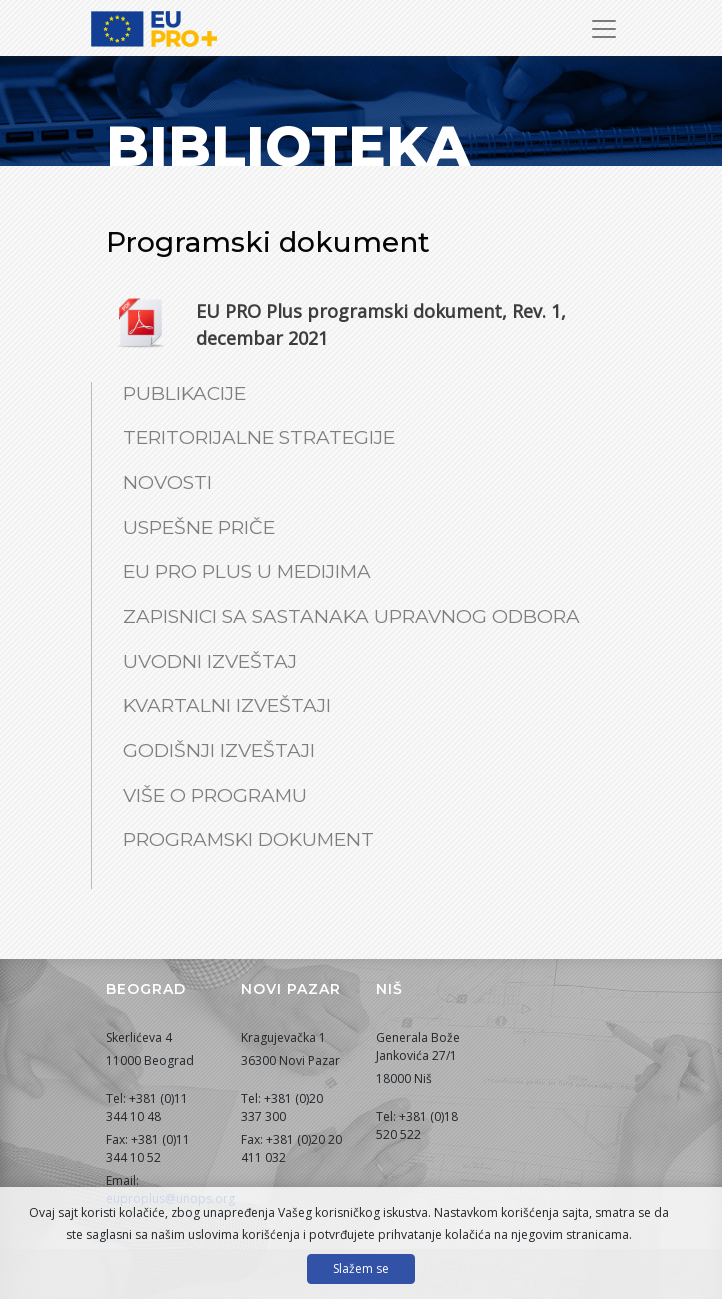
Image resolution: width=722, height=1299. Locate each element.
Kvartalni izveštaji (227, 705)
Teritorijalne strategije (259, 437)
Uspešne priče (199, 527)
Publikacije (184, 393)
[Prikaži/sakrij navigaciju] (604, 29)
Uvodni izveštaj (210, 661)
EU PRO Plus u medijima (247, 571)
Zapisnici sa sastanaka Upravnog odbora (351, 616)
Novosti (167, 482)
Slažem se (361, 1268)
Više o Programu (215, 795)
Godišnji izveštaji (219, 750)
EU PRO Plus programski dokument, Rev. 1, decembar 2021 (381, 324)
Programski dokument (248, 839)
